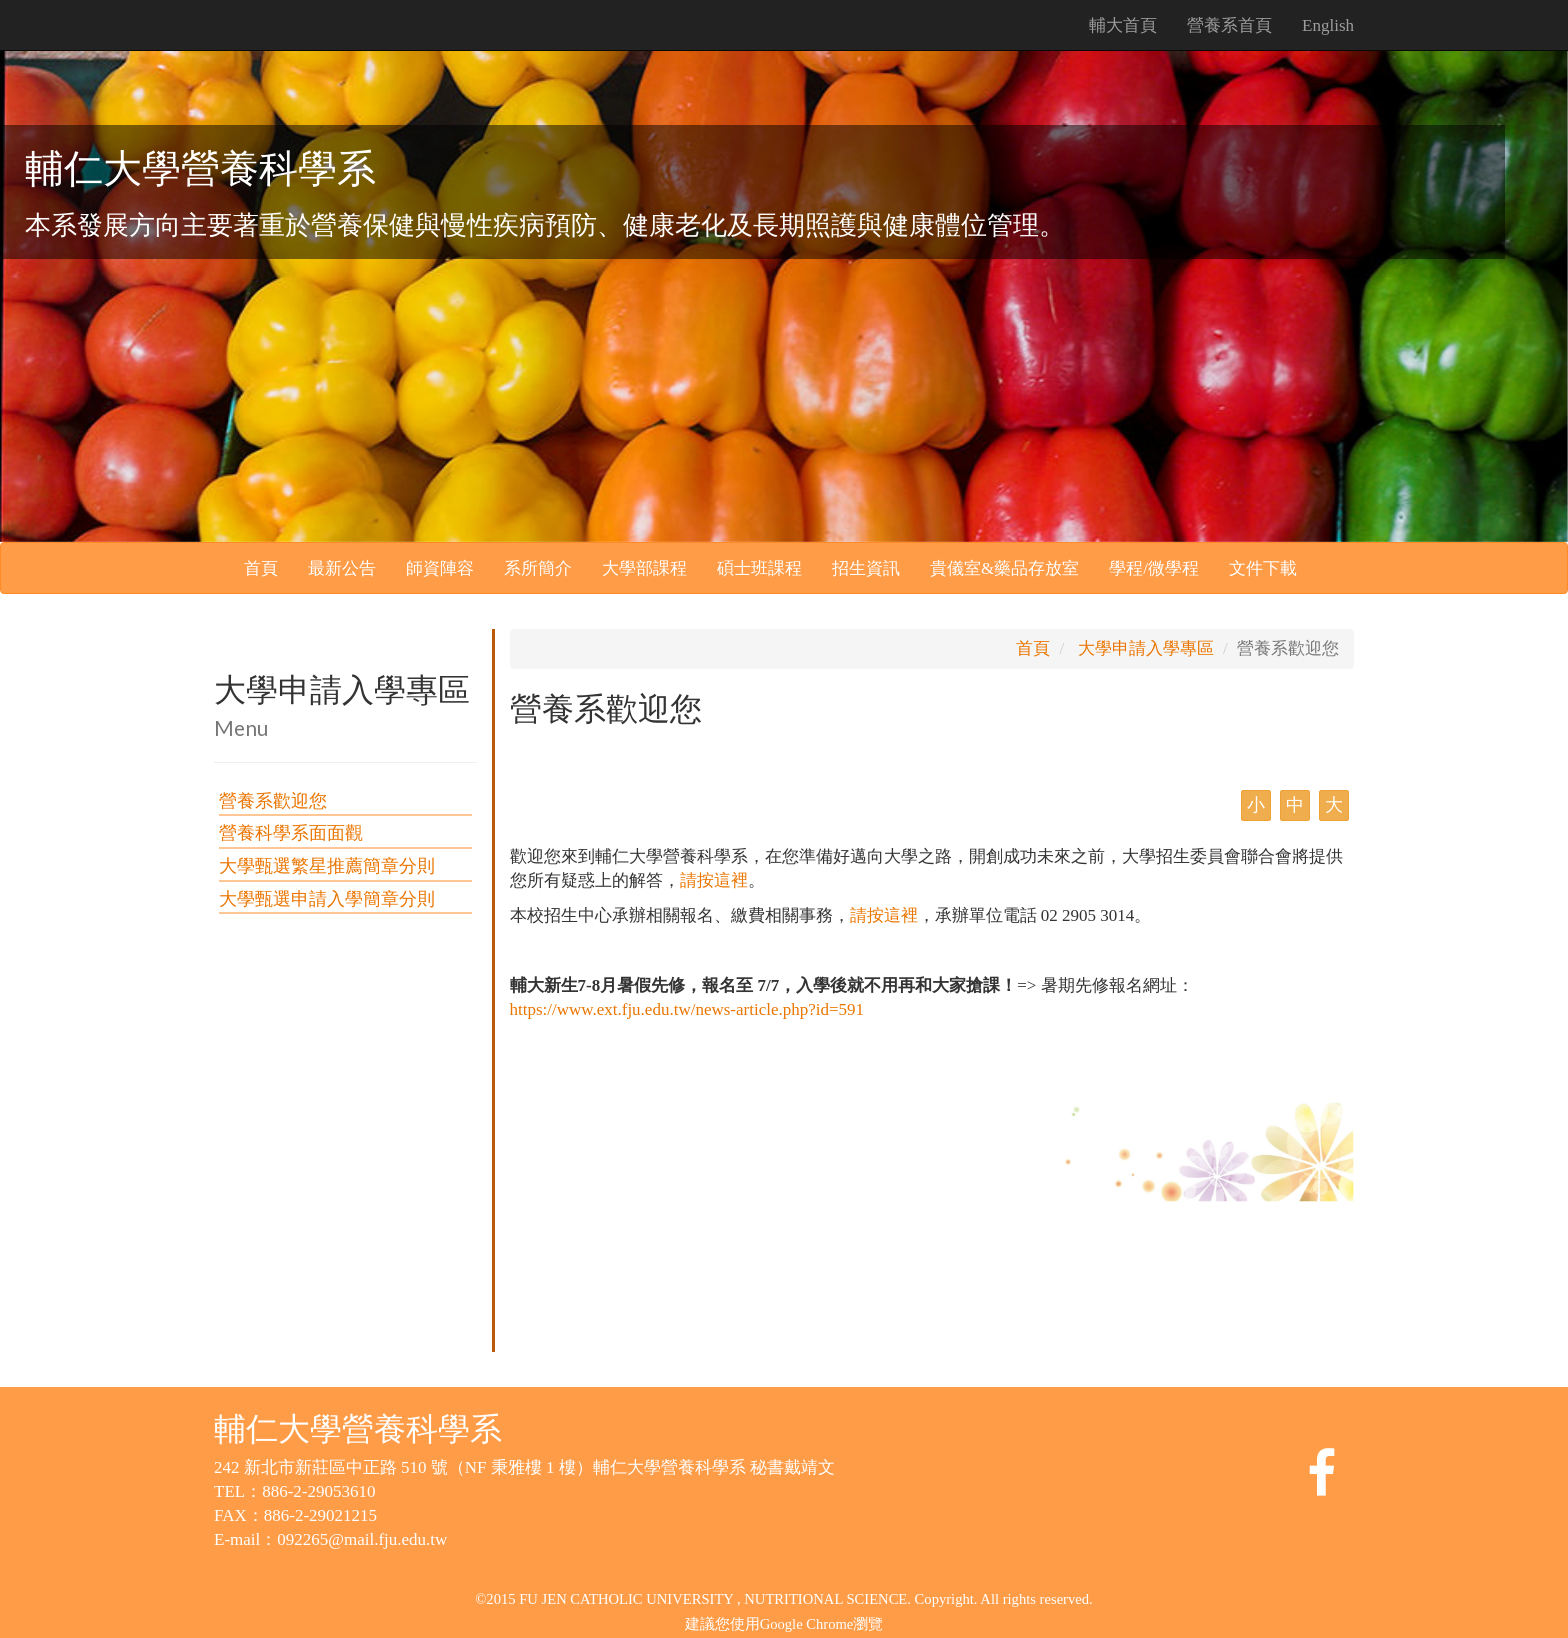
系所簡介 (538, 568)
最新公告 (342, 568)
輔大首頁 (1123, 25)
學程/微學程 (1154, 568)
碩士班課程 (759, 568)
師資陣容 (440, 568)
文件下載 (1263, 568)
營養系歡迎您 (273, 801)
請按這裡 (714, 880)
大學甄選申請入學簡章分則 (327, 899)
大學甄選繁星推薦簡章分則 (327, 866)
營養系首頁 (1229, 25)
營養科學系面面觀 (291, 833)
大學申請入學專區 (1146, 648)
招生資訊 (866, 568)
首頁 (261, 568)
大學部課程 (644, 568)
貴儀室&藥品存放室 (1004, 568)
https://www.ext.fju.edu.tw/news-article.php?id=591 (687, 1009)
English (1328, 25)
